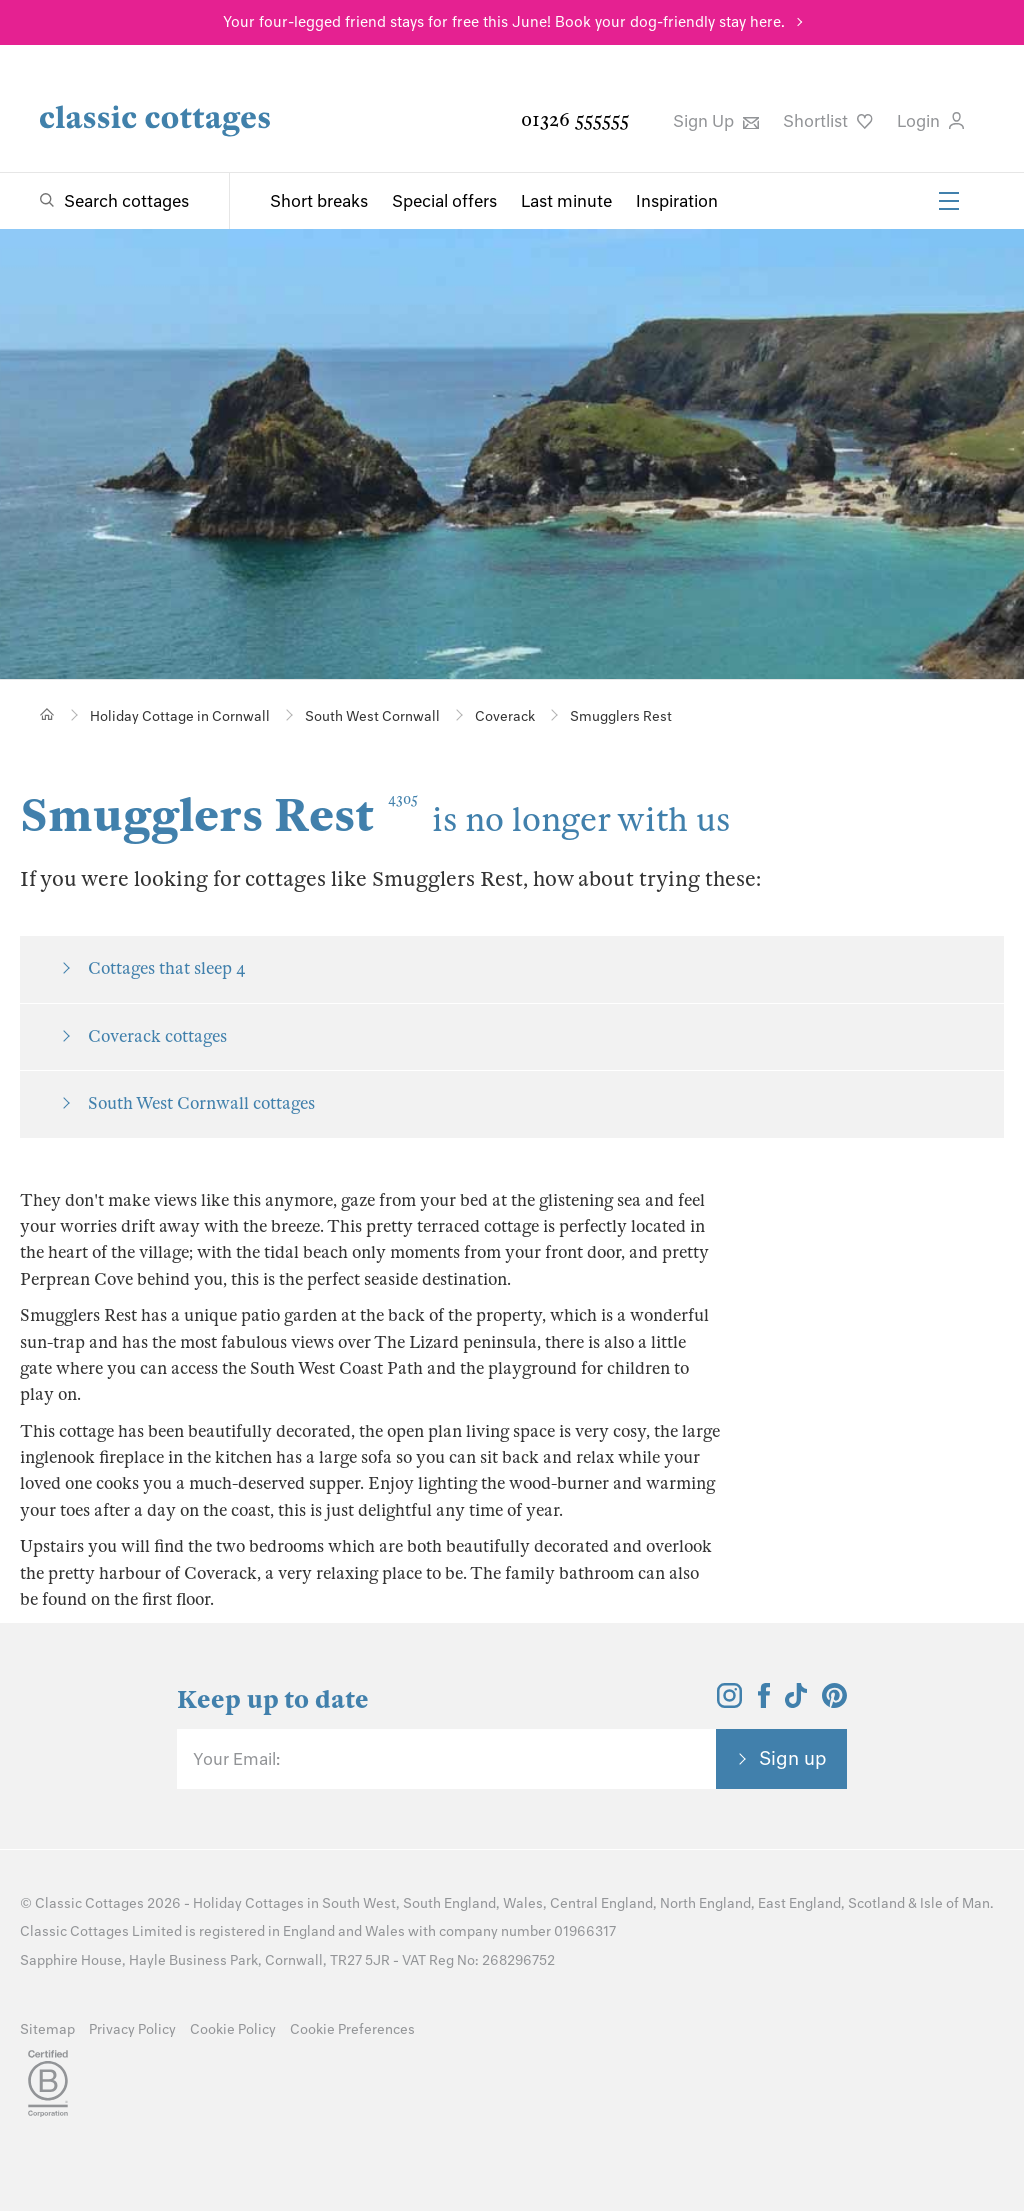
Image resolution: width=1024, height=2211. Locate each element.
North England (705, 1903)
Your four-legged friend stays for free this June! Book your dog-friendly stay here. (504, 22)
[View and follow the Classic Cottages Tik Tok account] (796, 1702)
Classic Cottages (89, 1903)
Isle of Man (955, 1903)
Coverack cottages (157, 1036)
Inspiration (677, 201)
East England (799, 1903)
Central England (601, 1903)
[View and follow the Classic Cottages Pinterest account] (834, 1702)
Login (930, 121)
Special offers (444, 201)
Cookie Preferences (352, 2029)
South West (359, 1903)
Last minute (566, 201)
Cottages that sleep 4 (167, 968)
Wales (523, 1903)
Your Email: (236, 1759)
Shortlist (828, 121)
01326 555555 (575, 119)
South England (449, 1903)
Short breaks (319, 201)
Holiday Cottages (248, 1903)
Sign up (793, 1758)
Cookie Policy (233, 2029)
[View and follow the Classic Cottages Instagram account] (729, 1702)
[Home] (47, 714)
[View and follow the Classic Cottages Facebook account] (764, 1702)
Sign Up (716, 121)
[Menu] (949, 201)
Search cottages (126, 201)
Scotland (876, 1903)
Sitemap (47, 2029)
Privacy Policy (132, 2029)
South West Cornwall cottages (201, 1103)
